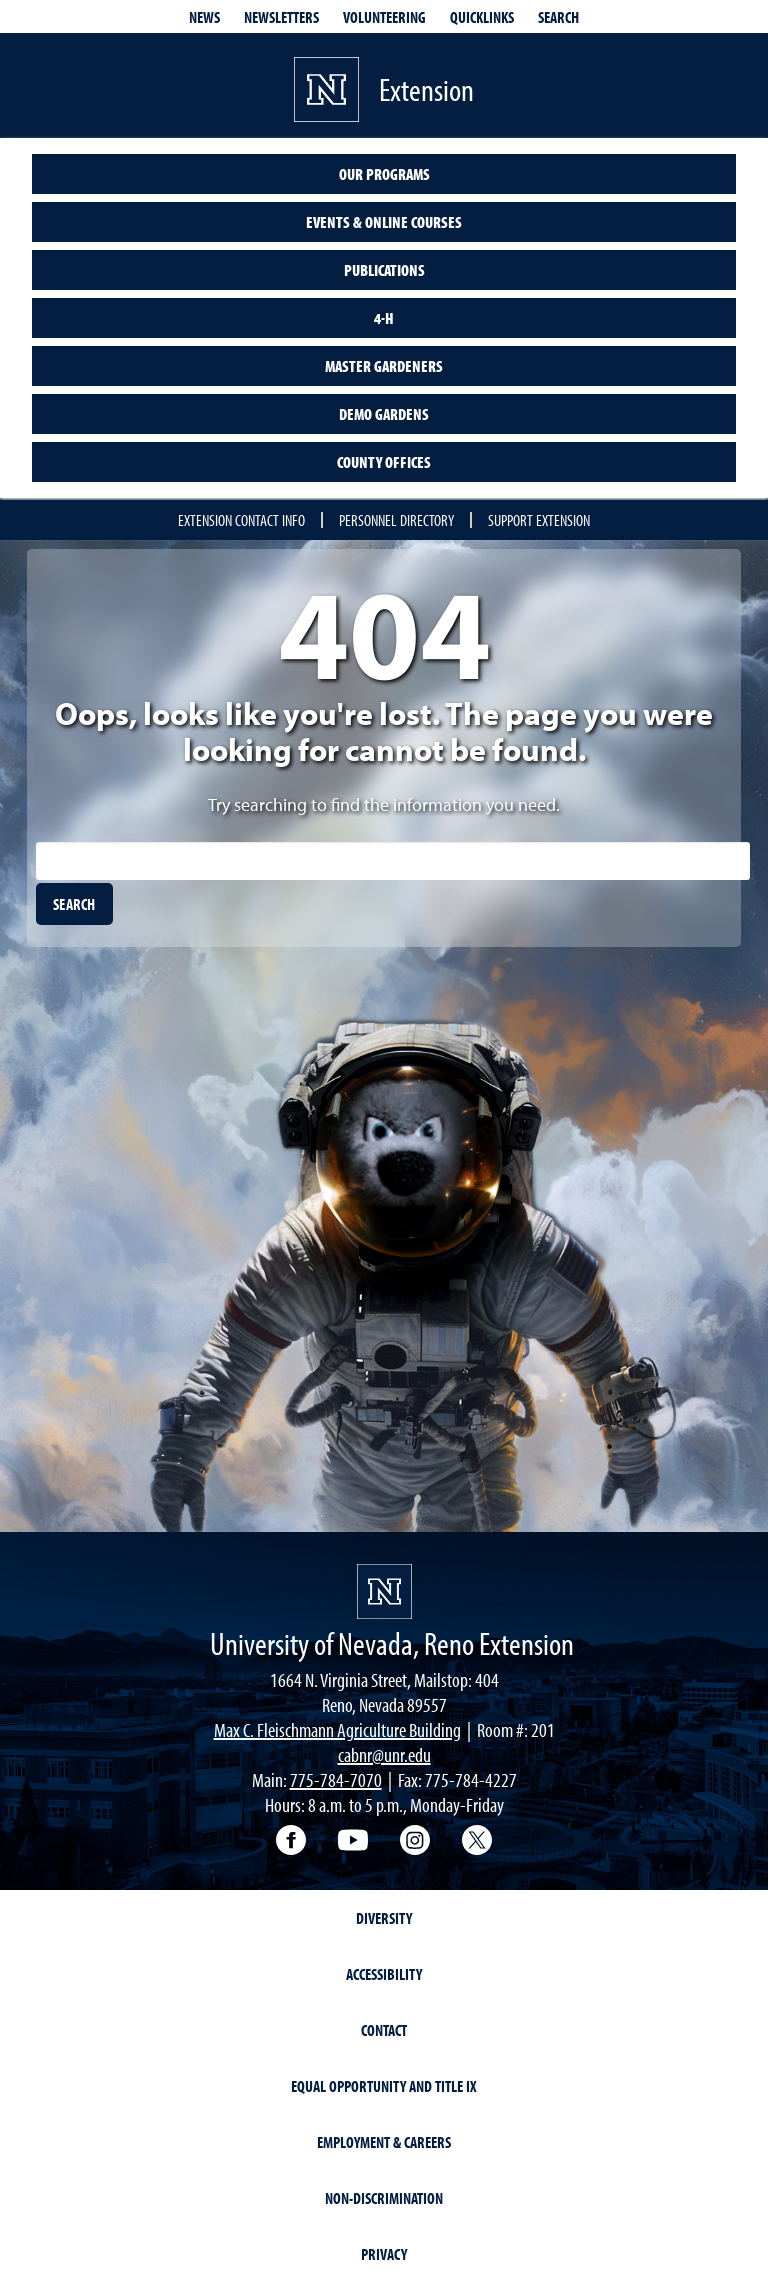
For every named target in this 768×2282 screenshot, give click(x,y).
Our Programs (384, 174)
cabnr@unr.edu (384, 1754)
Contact (384, 2030)
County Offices (384, 462)
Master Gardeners (384, 366)
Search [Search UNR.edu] (558, 17)
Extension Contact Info (241, 520)
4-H (384, 318)
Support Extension (539, 520)
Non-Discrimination (384, 2198)
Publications (384, 270)
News (204, 17)
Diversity (384, 1918)
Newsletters (281, 17)
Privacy (384, 2254)
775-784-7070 (336, 1779)
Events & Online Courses (384, 222)
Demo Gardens (384, 414)
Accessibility (384, 1974)
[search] (74, 904)
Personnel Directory (396, 520)
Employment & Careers (384, 2142)
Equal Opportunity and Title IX (384, 2086)
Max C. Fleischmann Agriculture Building (337, 1729)
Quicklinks (482, 17)
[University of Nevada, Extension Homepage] (384, 1591)
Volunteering (384, 17)
